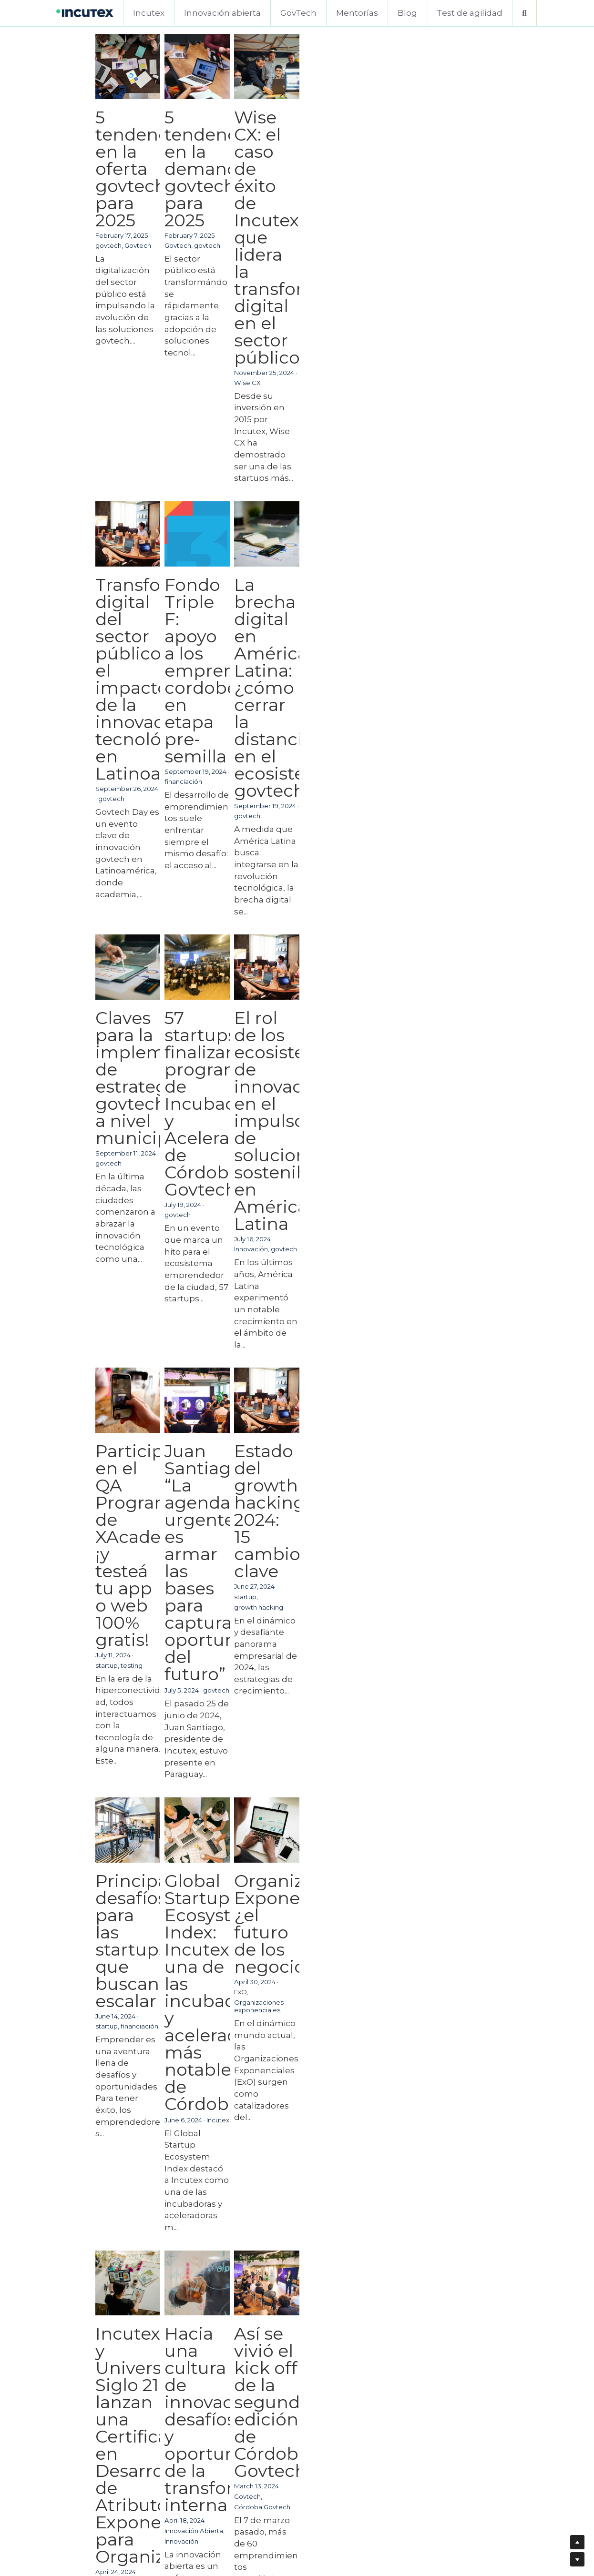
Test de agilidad (469, 13)
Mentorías (357, 13)
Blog (407, 13)
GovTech (298, 13)
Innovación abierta (222, 13)
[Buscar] (524, 13)
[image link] (84, 12)
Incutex (148, 13)
